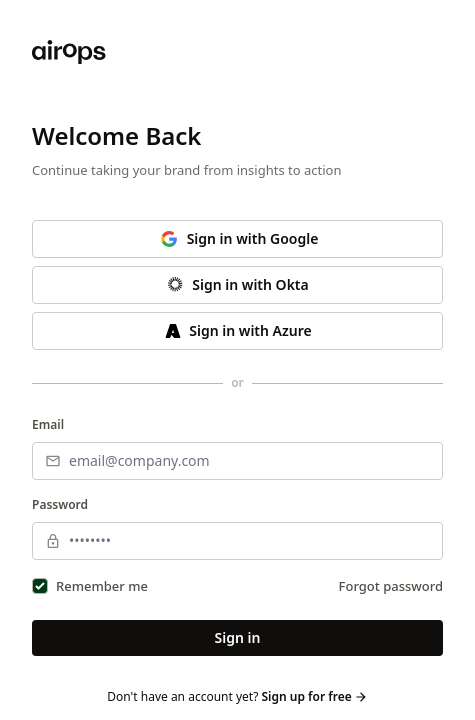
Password (60, 504)
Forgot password (391, 586)
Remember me (102, 586)
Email (48, 424)
